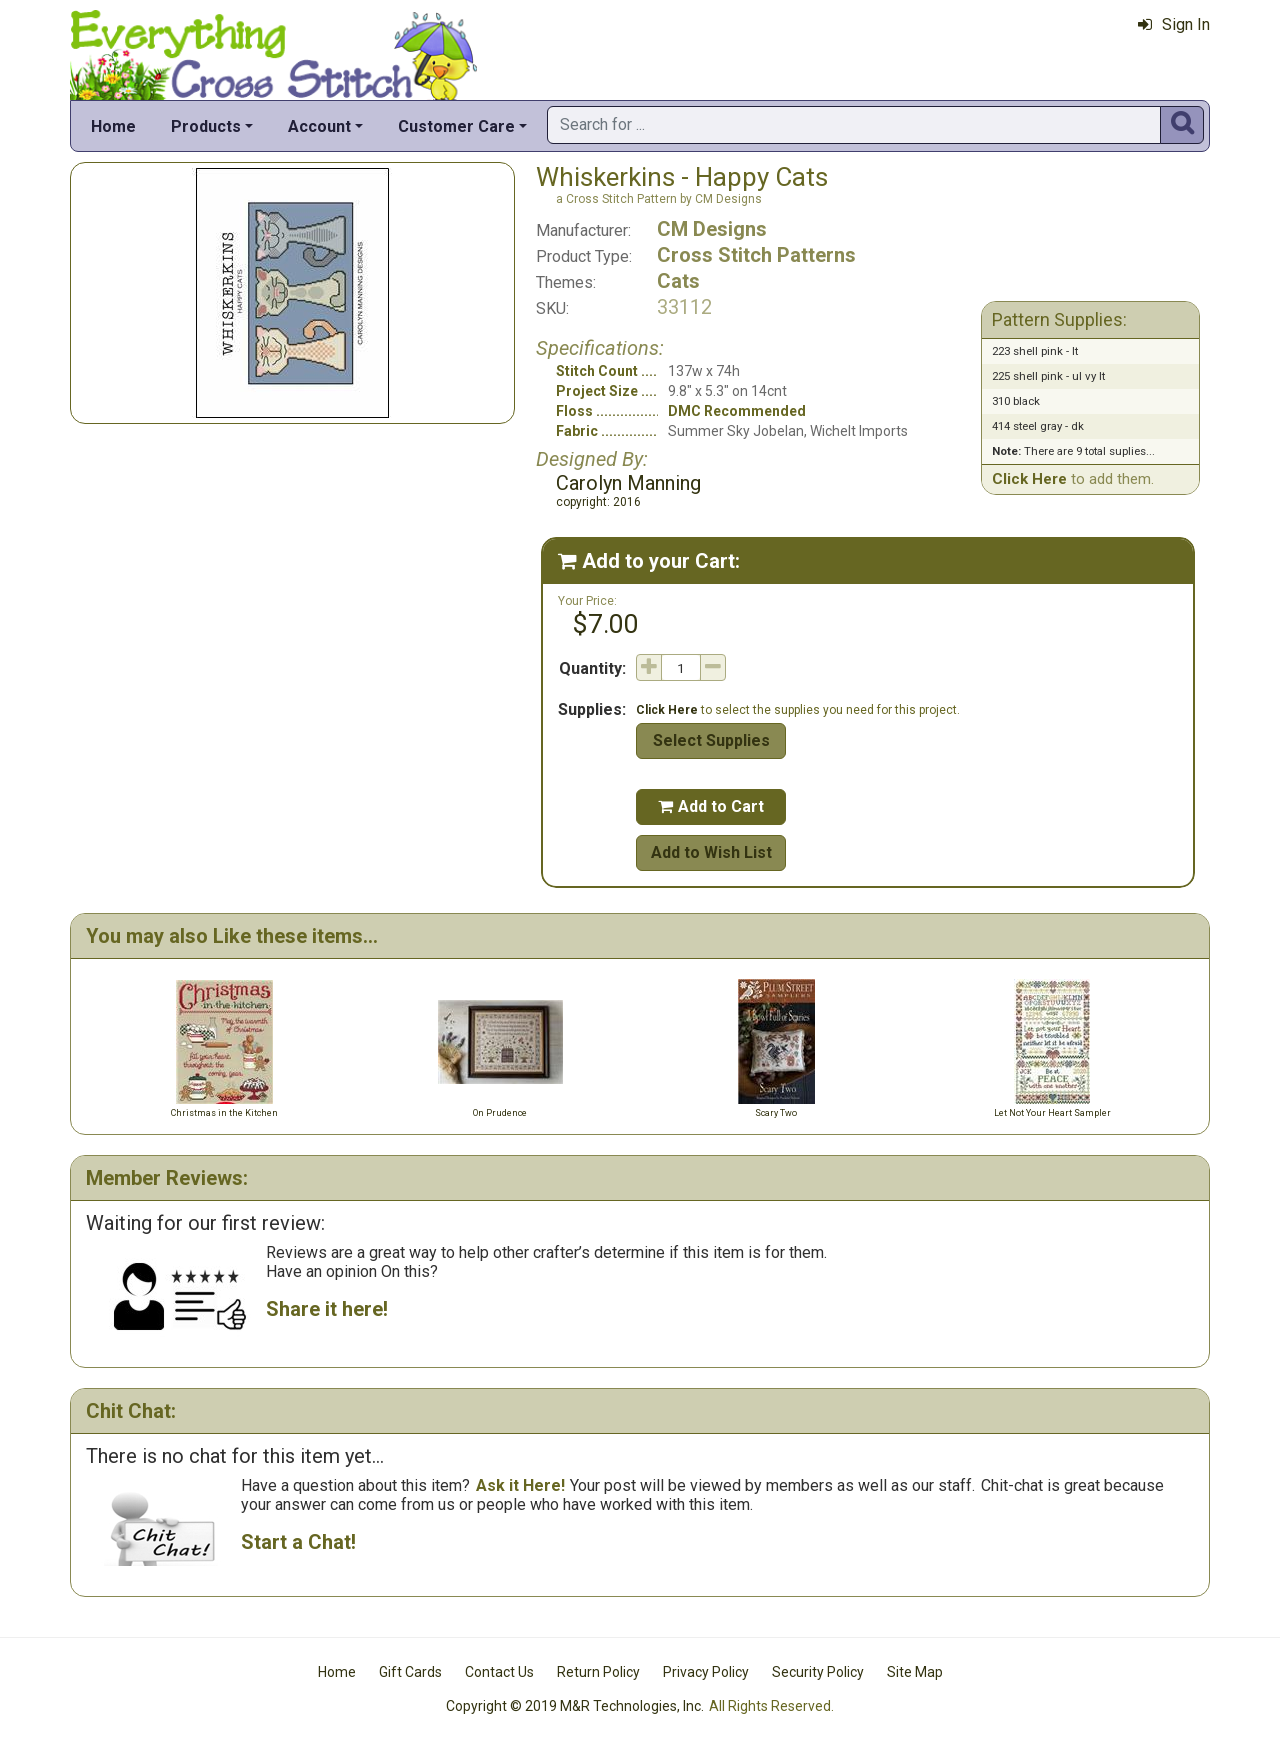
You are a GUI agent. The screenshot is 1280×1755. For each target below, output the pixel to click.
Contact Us (499, 1672)
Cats (678, 281)
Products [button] (206, 126)
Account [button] (319, 126)
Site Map (915, 1672)
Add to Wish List (711, 852)
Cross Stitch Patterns (756, 255)
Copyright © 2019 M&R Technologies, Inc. (575, 1706)
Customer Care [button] (456, 126)
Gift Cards (410, 1672)
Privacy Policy (706, 1672)
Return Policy (598, 1672)
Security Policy (818, 1672)
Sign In (1174, 24)
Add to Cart (711, 806)
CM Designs (712, 229)
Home (113, 126)
